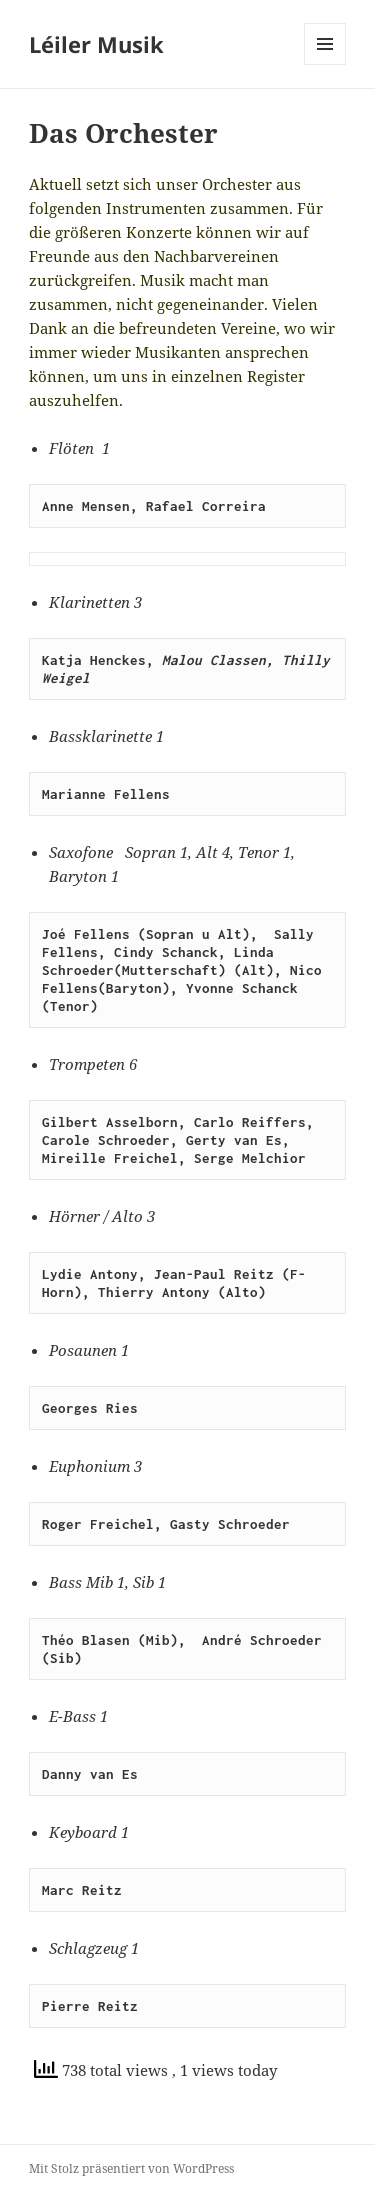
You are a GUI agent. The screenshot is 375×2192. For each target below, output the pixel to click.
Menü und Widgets (325, 64)
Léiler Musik (96, 44)
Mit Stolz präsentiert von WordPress (131, 2168)
